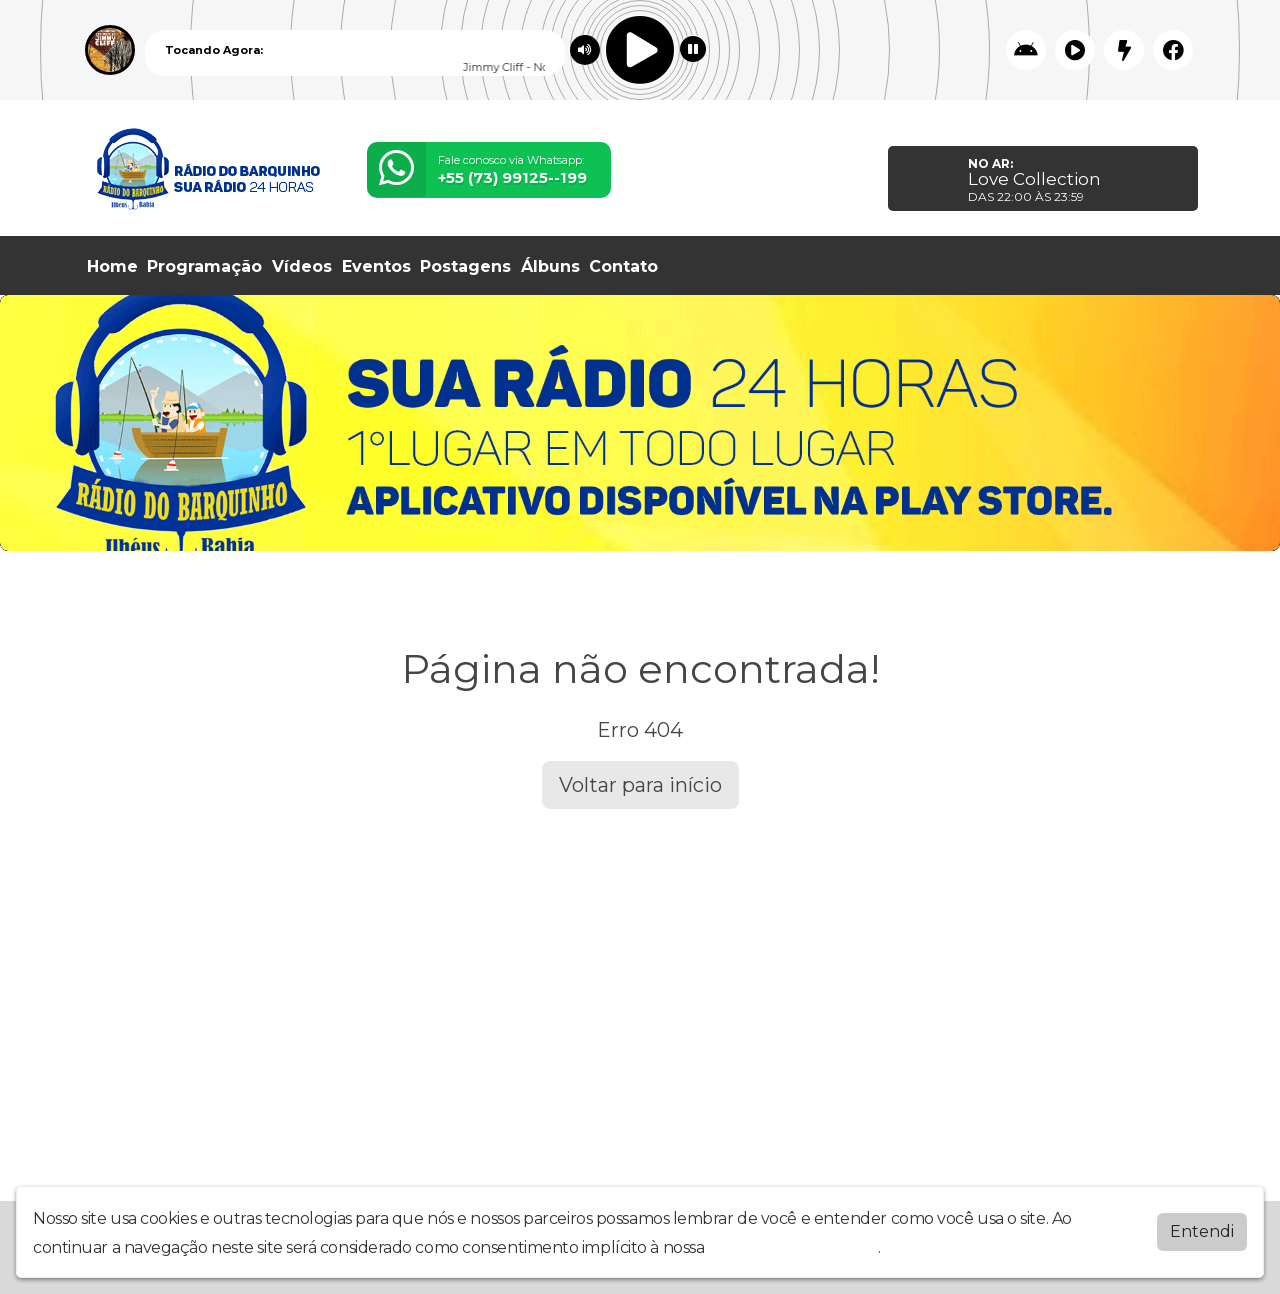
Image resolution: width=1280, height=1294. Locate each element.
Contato (623, 266)
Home (112, 266)
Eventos (376, 266)
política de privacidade (793, 1247)
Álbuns (550, 266)
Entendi (1202, 1231)
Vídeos (302, 266)
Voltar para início (640, 785)
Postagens (465, 266)
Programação (204, 266)
